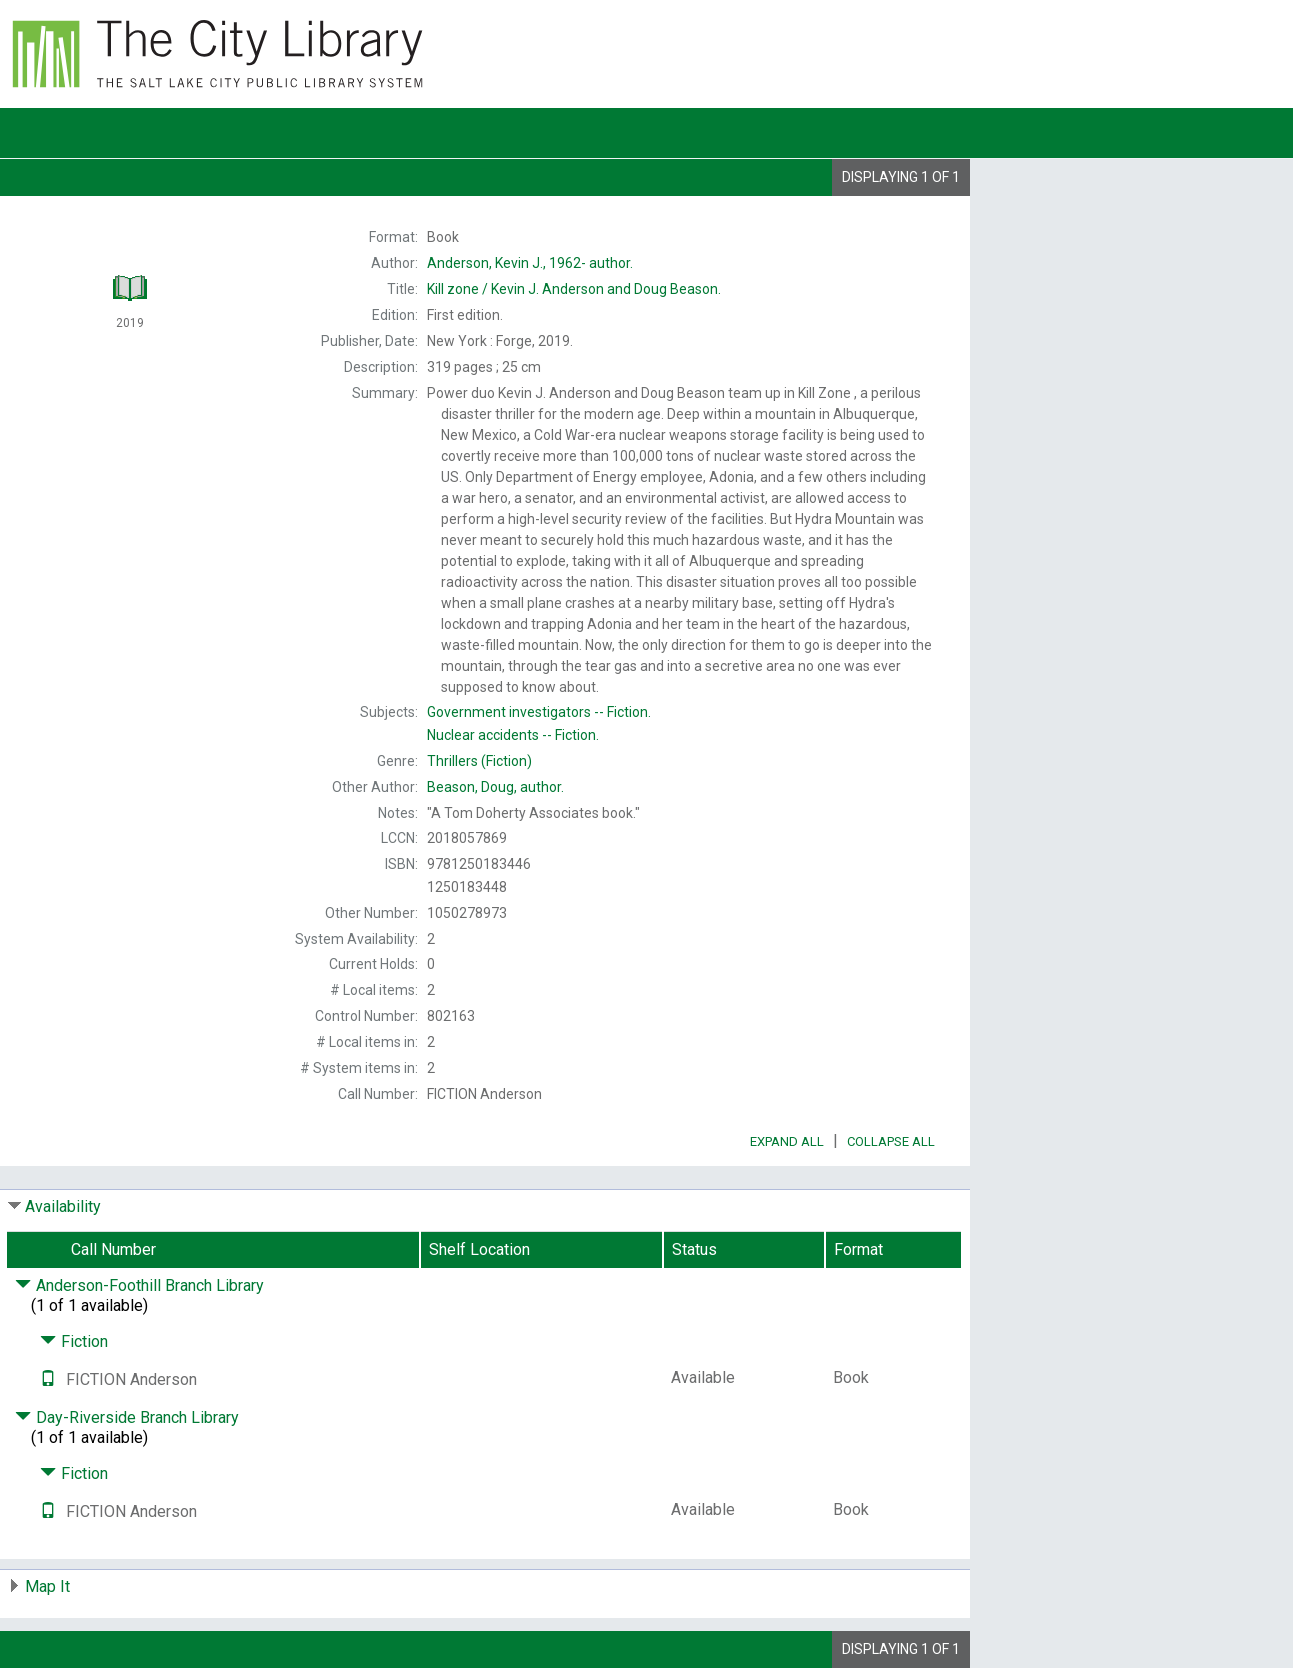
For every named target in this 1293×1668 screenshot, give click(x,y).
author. (530, 263)
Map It (47, 1586)
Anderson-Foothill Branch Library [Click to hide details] (139, 1285)
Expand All (787, 1141)
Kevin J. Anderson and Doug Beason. (574, 289)
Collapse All (891, 1141)
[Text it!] (48, 1379)
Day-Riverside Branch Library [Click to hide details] (127, 1417)
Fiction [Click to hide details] (74, 1341)
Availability (63, 1206)
